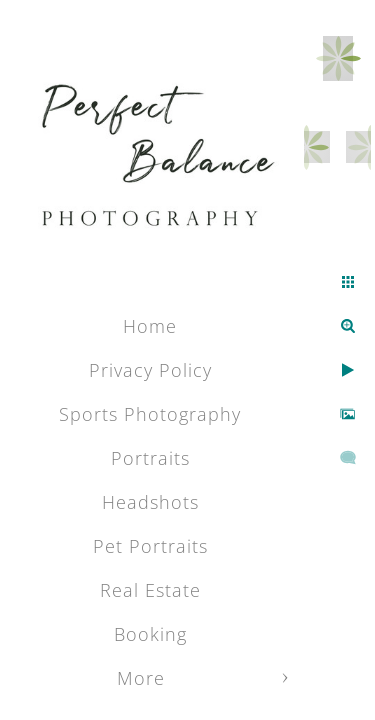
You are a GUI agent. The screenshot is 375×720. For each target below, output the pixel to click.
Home (150, 326)
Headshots (150, 502)
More (141, 678)
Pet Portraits (150, 546)
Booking (150, 634)
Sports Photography (150, 414)
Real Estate (150, 590)
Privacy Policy (150, 370)
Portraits (150, 458)
